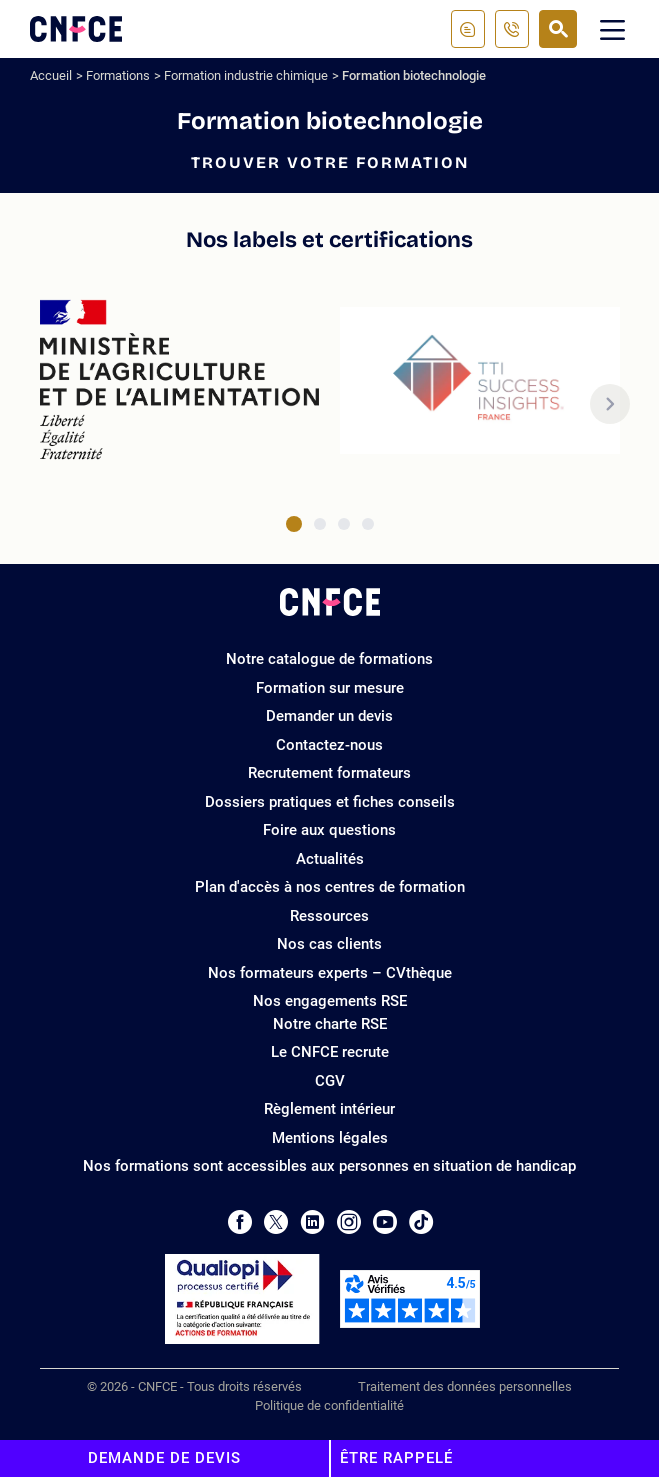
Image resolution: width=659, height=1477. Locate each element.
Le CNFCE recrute (330, 1052)
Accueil (51, 75)
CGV (330, 1081)
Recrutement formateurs (329, 773)
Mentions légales (330, 1138)
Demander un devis (329, 716)
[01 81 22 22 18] (512, 29)
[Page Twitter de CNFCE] (276, 1222)
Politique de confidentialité (329, 1405)
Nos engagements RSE (330, 1001)
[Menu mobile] (613, 29)
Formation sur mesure (330, 688)
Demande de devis (164, 1458)
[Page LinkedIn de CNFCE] (312, 1222)
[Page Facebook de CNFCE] (239, 1222)
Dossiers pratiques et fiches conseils (330, 802)
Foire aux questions (329, 830)
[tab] (294, 524)
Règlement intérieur (329, 1109)
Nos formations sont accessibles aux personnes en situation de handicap (329, 1166)
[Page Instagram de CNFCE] (349, 1222)
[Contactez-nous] (468, 29)
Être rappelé (396, 1458)
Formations (118, 75)
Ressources (329, 916)
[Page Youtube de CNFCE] (385, 1222)
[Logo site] (76, 29)
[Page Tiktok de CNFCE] (421, 1222)
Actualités (330, 859)
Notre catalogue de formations (329, 659)
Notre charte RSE (330, 1024)
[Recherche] (558, 29)
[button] (610, 404)
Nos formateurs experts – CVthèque (330, 973)
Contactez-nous (329, 745)
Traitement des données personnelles (465, 1386)
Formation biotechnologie (414, 75)
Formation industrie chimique (246, 75)
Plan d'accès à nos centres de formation (330, 887)
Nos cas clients (329, 944)
